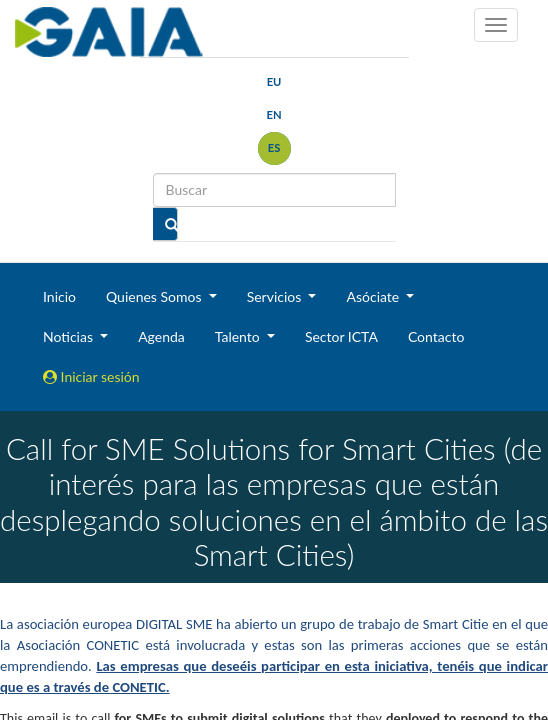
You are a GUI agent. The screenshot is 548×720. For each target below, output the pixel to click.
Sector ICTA (341, 336)
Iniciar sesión (91, 376)
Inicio (59, 296)
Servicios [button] (276, 296)
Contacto (436, 336)
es (274, 147)
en (273, 114)
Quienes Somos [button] (155, 296)
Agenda (161, 336)
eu (274, 81)
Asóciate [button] (374, 296)
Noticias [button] (70, 336)
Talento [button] (239, 336)
